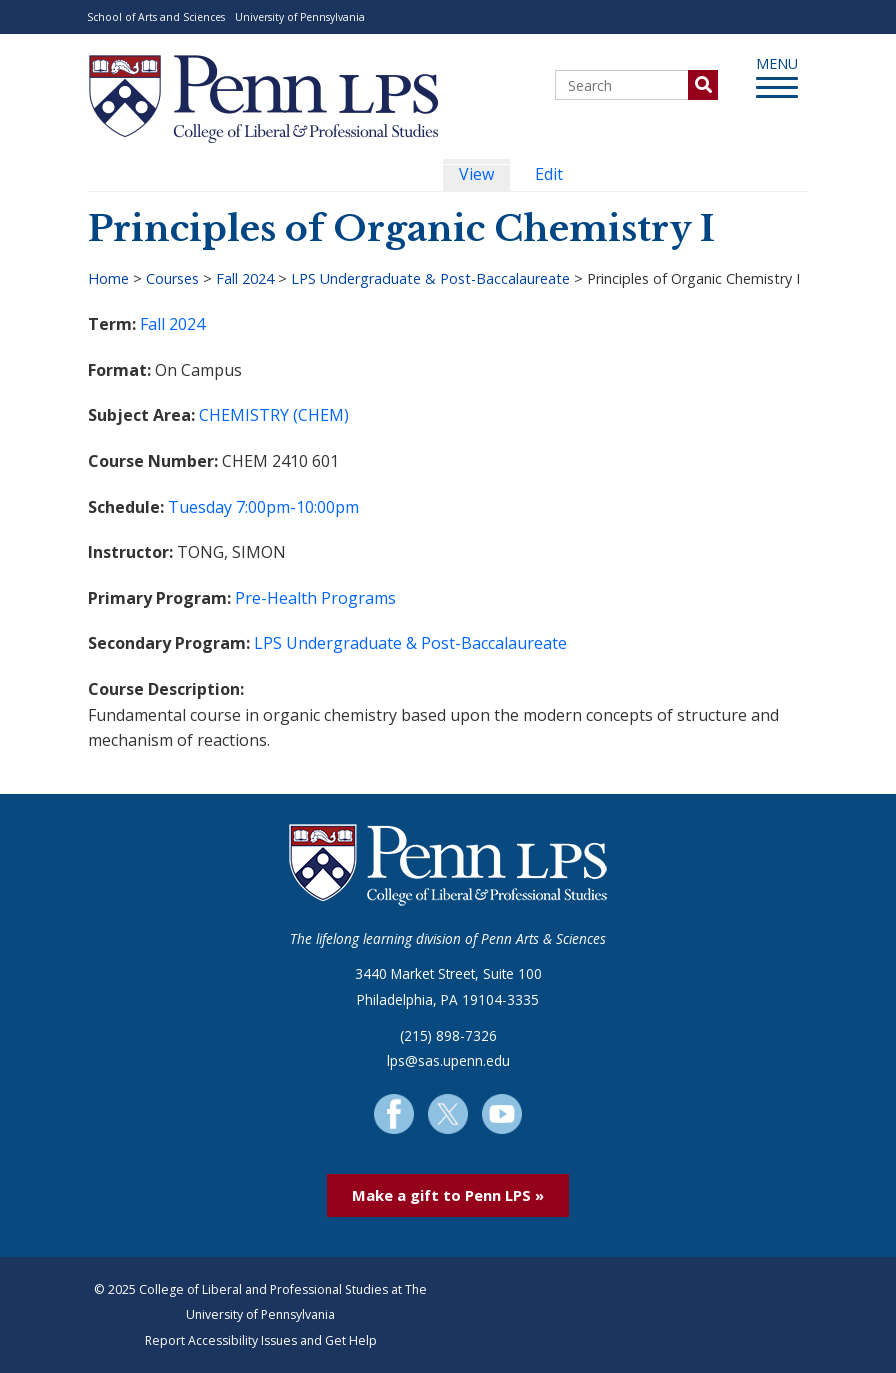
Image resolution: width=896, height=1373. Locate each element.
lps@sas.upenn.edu (448, 1060)
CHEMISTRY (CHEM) (274, 415)
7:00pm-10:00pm (297, 507)
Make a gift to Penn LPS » (448, 1195)
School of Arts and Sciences (156, 17)
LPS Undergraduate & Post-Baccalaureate (430, 278)
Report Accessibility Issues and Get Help (261, 1340)
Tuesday (200, 507)
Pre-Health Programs (315, 598)
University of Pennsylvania (300, 17)
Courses (172, 278)
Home (108, 278)
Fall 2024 (245, 278)
